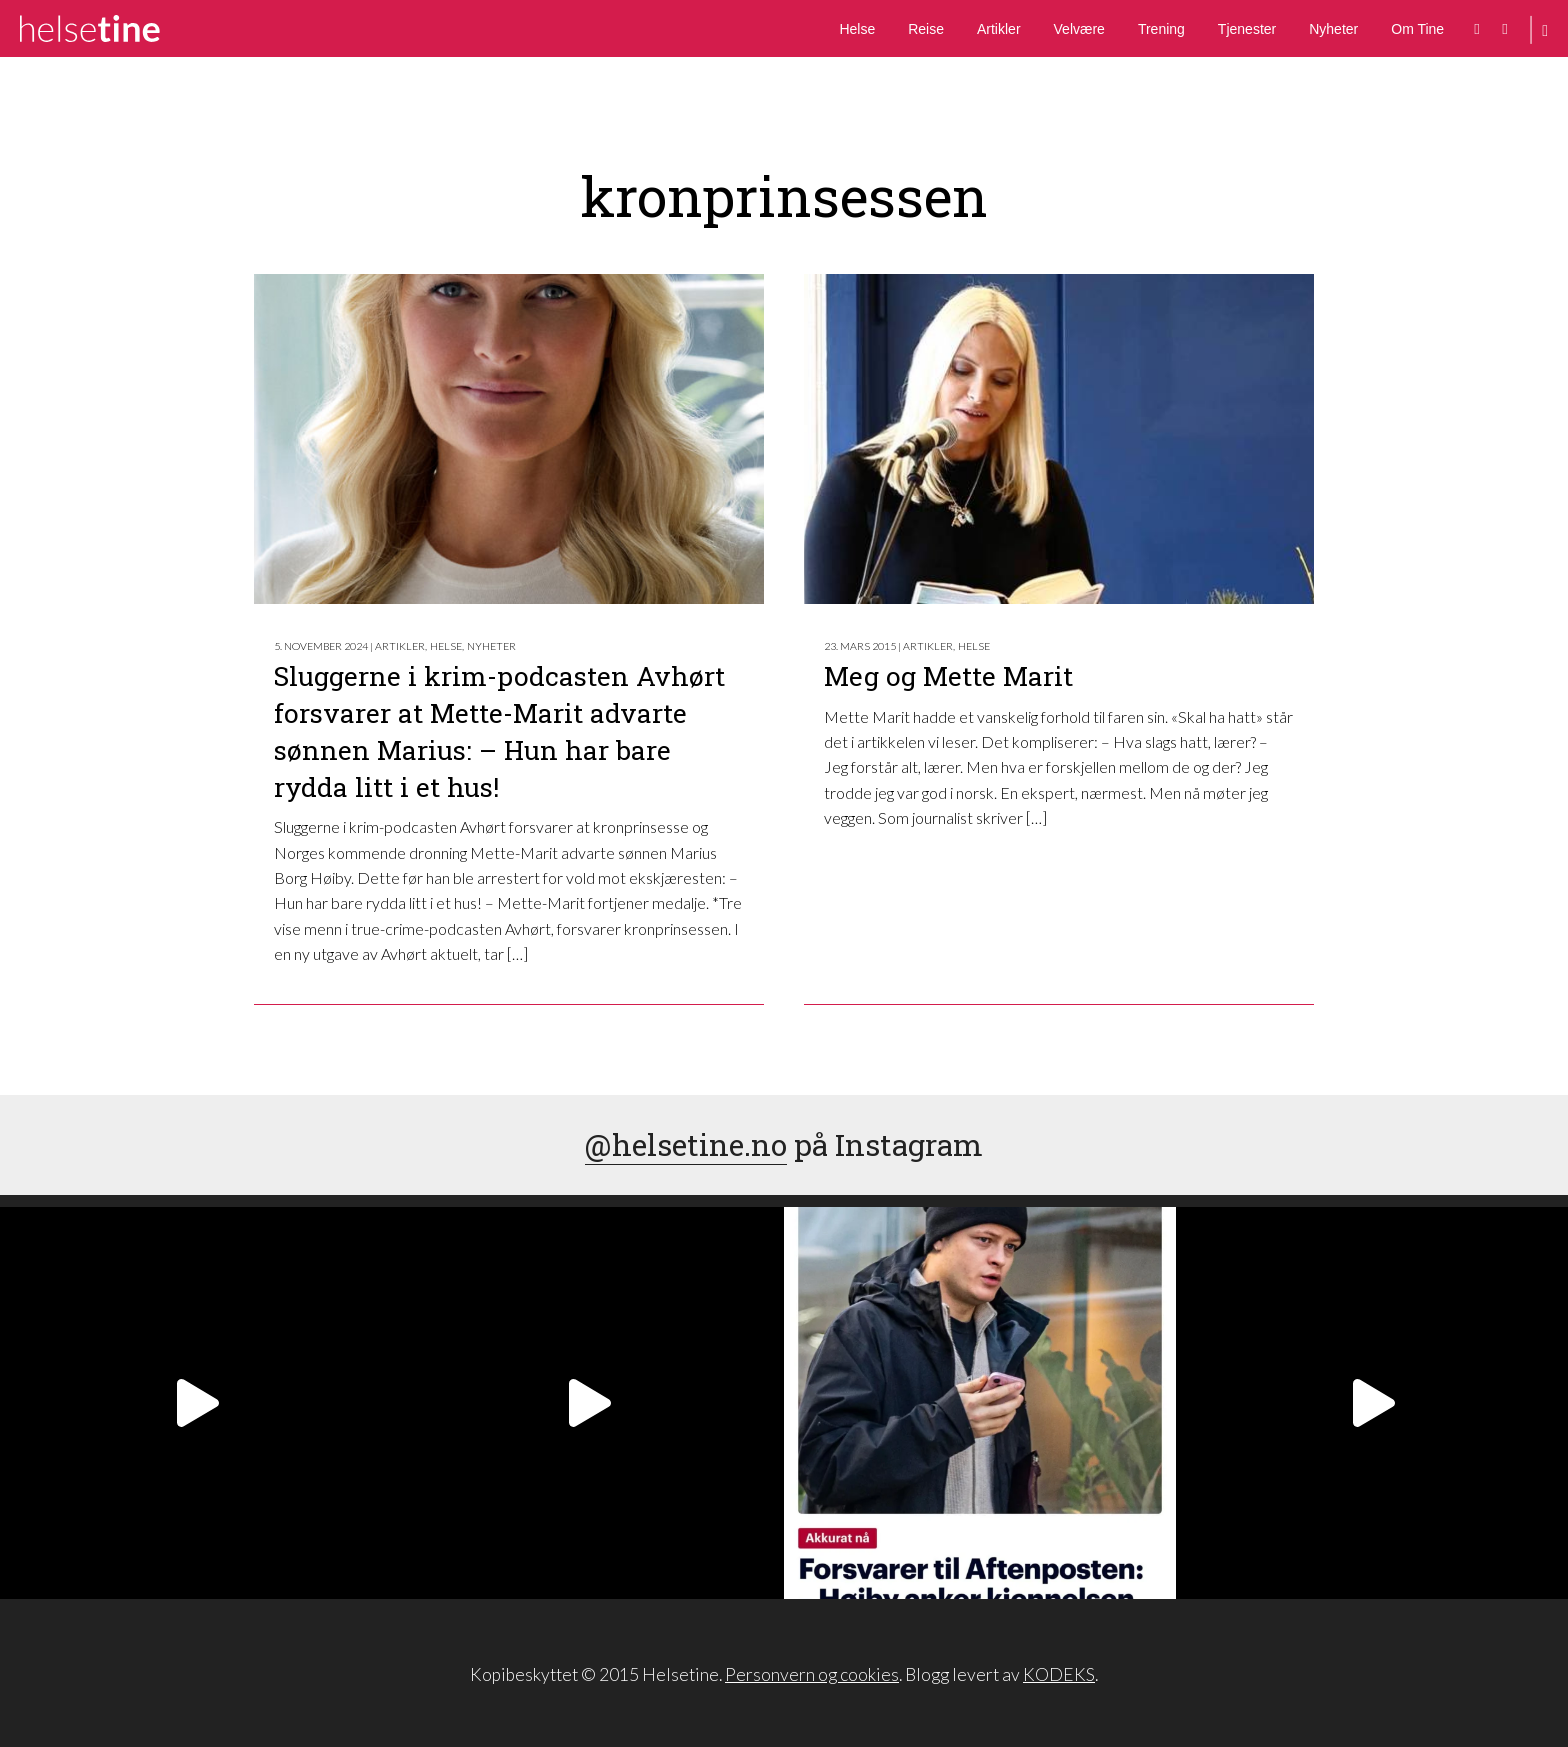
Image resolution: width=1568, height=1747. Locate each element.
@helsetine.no (686, 1144)
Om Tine (1417, 29)
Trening (1161, 29)
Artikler (999, 29)
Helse (857, 29)
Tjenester (1247, 29)
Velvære (1079, 29)
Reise (926, 29)
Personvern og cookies (812, 1674)
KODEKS (1059, 1674)
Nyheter (1333, 29)
